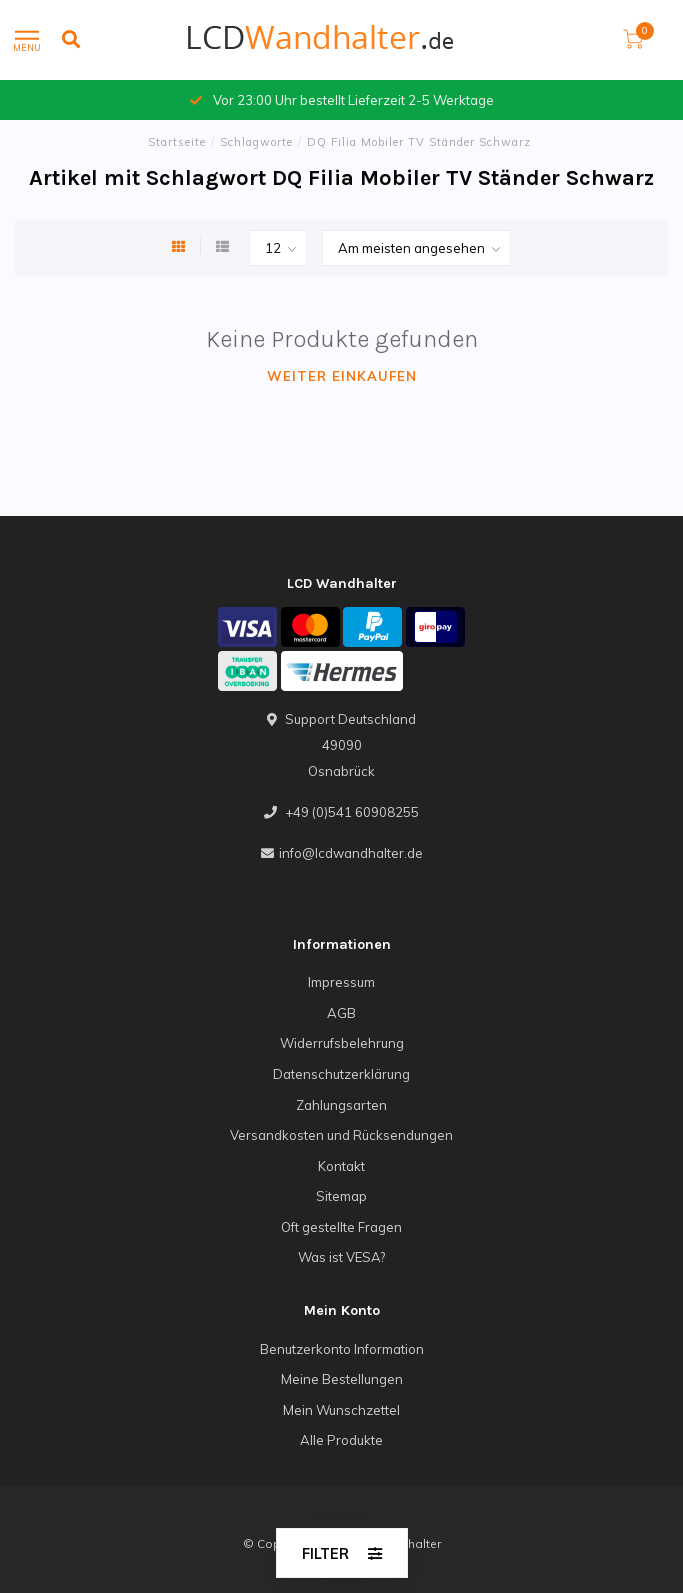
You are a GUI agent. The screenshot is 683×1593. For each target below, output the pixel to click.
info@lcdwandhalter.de (351, 853)
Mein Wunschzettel (341, 1410)
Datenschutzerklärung (341, 1074)
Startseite (177, 142)
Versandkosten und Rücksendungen (341, 1135)
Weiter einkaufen (342, 376)
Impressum (341, 982)
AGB (341, 1013)
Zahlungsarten (341, 1105)
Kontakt (341, 1166)
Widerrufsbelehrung (342, 1043)
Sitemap (341, 1196)
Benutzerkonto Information (342, 1349)
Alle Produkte (341, 1440)
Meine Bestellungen (342, 1379)
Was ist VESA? (341, 1257)
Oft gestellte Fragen (341, 1227)
